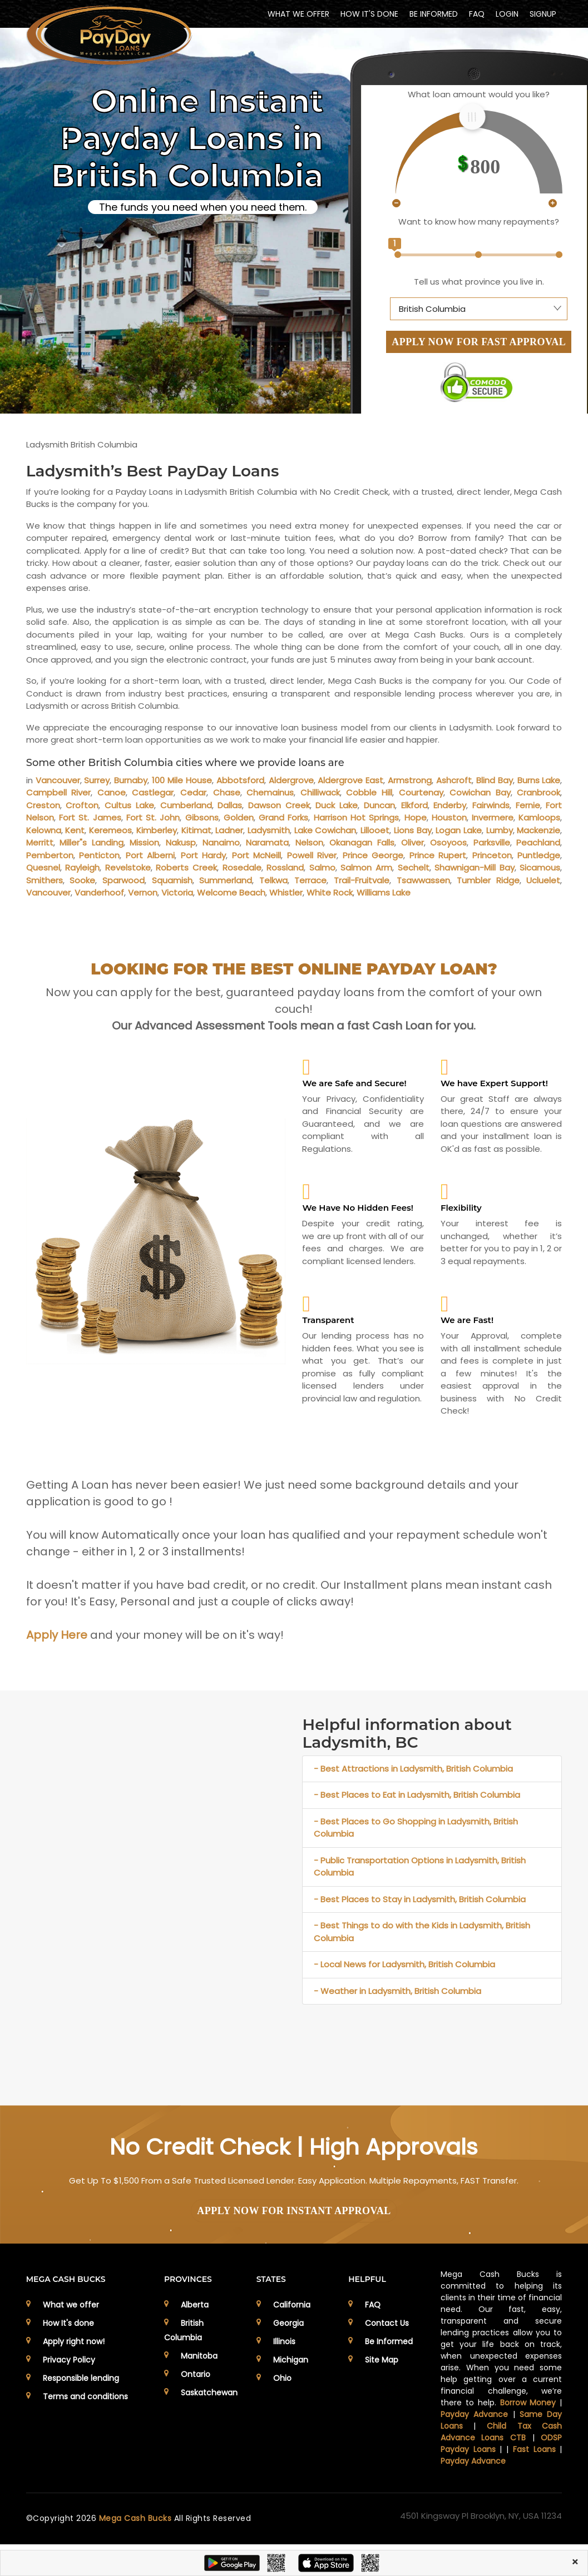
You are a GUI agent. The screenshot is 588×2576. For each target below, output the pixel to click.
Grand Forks (283, 817)
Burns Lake (539, 780)
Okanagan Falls (361, 842)
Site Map (381, 2359)
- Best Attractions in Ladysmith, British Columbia (413, 1768)
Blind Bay (494, 780)
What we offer (71, 2304)
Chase (226, 792)
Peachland (538, 842)
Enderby (449, 805)
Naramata (267, 842)
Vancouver (58, 780)
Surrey (97, 780)
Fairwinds (491, 805)
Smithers (44, 880)
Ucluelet (543, 880)
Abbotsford (240, 780)
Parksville (491, 842)
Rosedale (242, 867)
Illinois (284, 2341)
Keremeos (110, 830)
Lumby (499, 830)
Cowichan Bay (480, 792)
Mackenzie (538, 830)
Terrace (310, 880)
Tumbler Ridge (488, 880)
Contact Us (387, 2323)
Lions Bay (413, 830)
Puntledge (538, 855)
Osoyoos (448, 842)
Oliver (412, 842)
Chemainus (270, 792)
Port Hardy (203, 855)
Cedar (193, 792)
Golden (239, 817)
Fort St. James (90, 817)
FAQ (477, 13)
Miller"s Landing (91, 842)
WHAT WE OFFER (298, 13)
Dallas (230, 805)
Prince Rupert (438, 855)
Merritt (39, 842)
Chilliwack (320, 792)
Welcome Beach (231, 892)
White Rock (330, 892)
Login (507, 13)
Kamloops (539, 817)
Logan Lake (459, 830)
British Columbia (184, 2330)
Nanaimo (221, 842)
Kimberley (156, 830)
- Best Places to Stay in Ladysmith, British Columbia (420, 1899)
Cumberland (186, 805)
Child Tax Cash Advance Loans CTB (501, 2431)
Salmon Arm (366, 867)
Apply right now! (74, 2341)
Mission (144, 842)
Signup (543, 13)
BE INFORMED (433, 13)
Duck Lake (336, 805)
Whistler (286, 892)
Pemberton (49, 855)
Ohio (282, 2378)
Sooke (82, 880)
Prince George (373, 855)
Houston (449, 817)
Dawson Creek (279, 805)
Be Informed (389, 2341)
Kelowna (43, 830)
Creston (43, 805)
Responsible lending (81, 2378)
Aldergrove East (350, 780)
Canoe (111, 792)
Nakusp (181, 842)
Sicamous (540, 867)
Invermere (492, 817)
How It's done (68, 2323)
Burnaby (130, 780)
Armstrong (410, 780)
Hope (415, 817)
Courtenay (421, 792)
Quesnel (43, 867)
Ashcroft (454, 780)
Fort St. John (153, 817)
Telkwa (273, 880)
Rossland (285, 867)
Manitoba (199, 2355)
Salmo (322, 867)
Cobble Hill (369, 792)
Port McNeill (256, 855)
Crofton (82, 805)
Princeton (492, 855)
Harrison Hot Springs (356, 817)
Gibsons (202, 817)
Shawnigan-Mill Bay (474, 867)
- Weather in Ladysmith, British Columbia (397, 1991)
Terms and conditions (85, 2396)
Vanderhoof (99, 892)
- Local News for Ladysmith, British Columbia (404, 1964)
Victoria (177, 892)
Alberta (195, 2304)
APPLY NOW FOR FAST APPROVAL (479, 341)
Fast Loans (534, 2449)
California (291, 2304)
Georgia (288, 2323)
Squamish (172, 880)
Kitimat (196, 830)
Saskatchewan (209, 2392)
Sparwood (123, 880)
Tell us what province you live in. (479, 281)
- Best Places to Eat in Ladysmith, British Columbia (417, 1795)
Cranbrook (538, 792)
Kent (75, 830)
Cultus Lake (129, 805)
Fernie (528, 805)
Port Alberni (150, 855)
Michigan (290, 2359)
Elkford (414, 805)
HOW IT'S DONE (369, 13)
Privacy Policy (69, 2359)
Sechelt (413, 867)
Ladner (229, 830)
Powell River (312, 855)
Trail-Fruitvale (361, 880)
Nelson (309, 842)
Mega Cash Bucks (136, 2518)
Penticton (99, 855)
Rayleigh (82, 867)
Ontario (195, 2374)
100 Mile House (182, 780)
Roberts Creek (186, 867)
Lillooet (374, 830)
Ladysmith (269, 830)
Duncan (379, 805)
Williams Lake (384, 892)
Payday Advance (474, 2414)
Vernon (142, 892)
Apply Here (56, 1635)
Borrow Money (528, 2402)
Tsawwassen (423, 880)
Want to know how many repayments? (478, 221)
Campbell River (58, 792)
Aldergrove (291, 780)
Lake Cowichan (325, 830)
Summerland (225, 880)
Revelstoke (128, 867)
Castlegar (153, 792)
